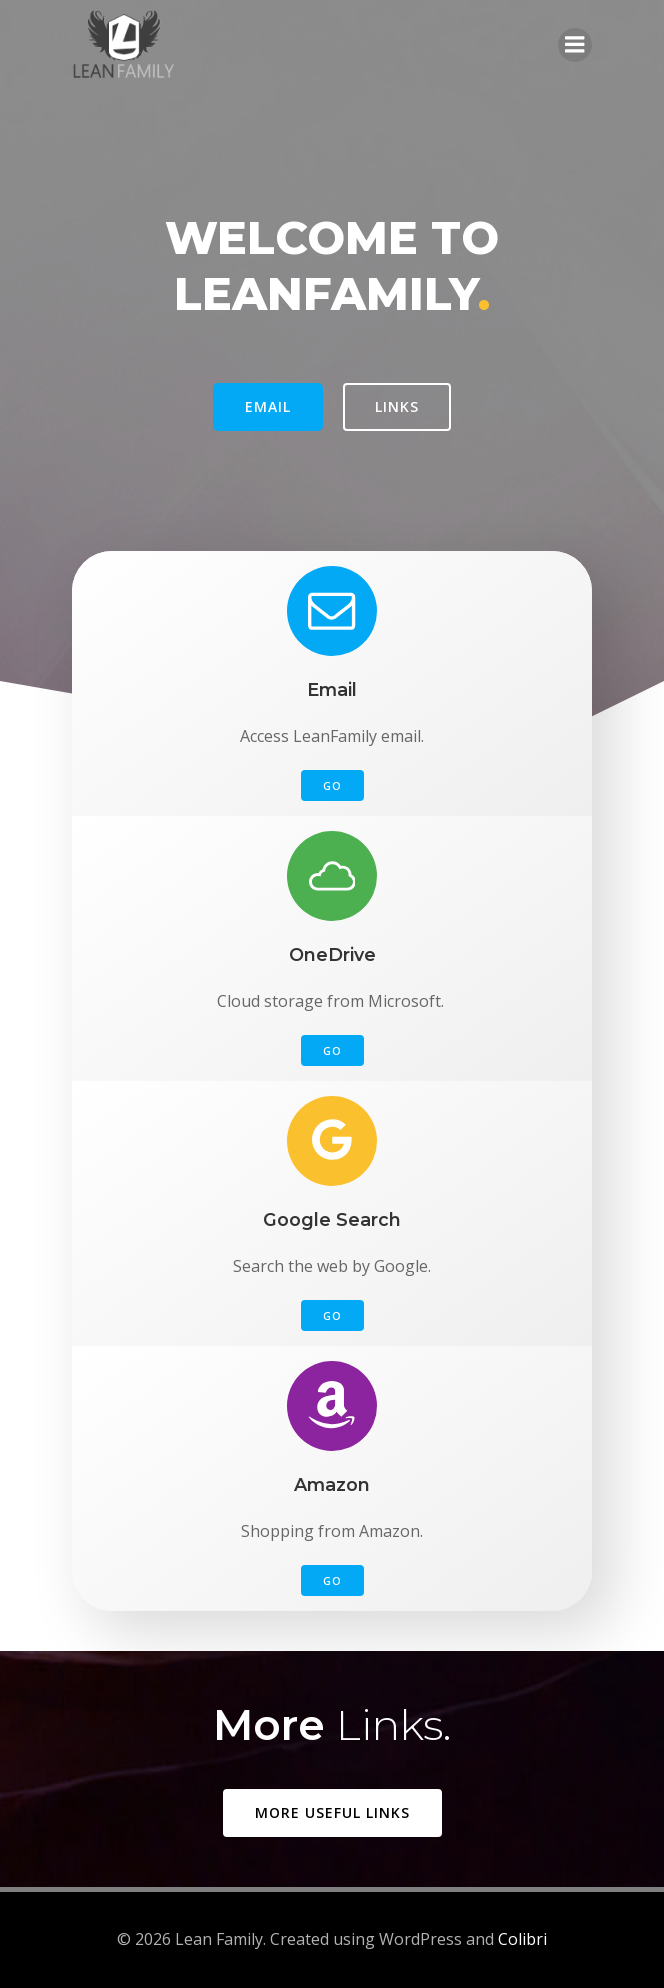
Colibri (522, 1939)
